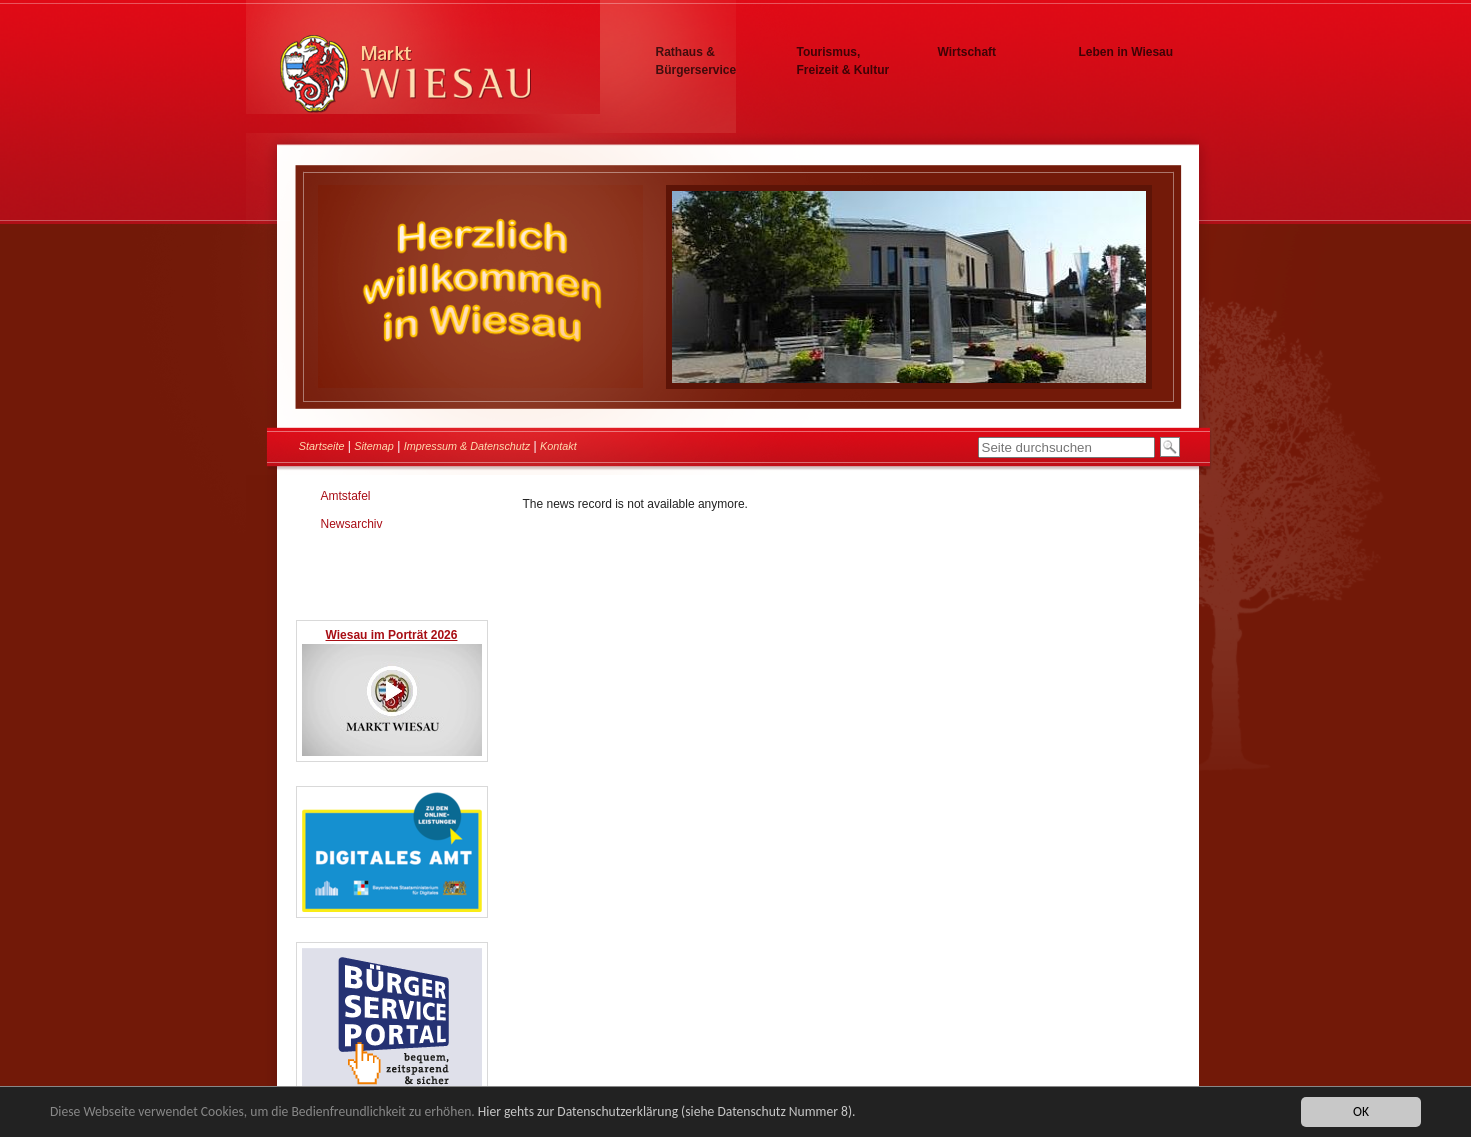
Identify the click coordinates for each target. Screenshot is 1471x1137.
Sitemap (374, 446)
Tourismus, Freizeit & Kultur (843, 61)
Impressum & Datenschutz (467, 446)
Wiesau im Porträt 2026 (392, 635)
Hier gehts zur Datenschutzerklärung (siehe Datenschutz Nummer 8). (667, 1111)
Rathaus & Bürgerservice (696, 61)
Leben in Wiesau (1126, 52)
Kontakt (558, 446)
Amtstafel (346, 496)
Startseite (322, 446)
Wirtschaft (967, 52)
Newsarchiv (352, 524)
